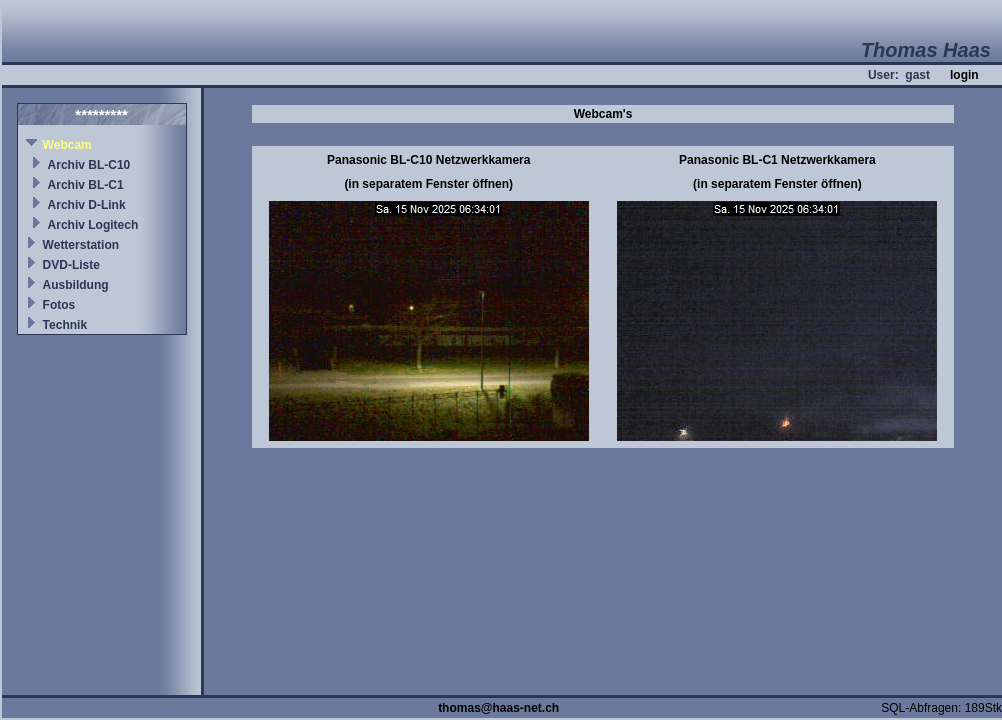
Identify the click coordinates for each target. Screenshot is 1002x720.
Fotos (59, 305)
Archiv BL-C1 (86, 185)
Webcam (67, 145)
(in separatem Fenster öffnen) (428, 184)
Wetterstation (81, 245)
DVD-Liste (71, 265)
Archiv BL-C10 (89, 165)
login (964, 75)
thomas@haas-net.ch (498, 708)
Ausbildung (76, 285)
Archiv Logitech (93, 225)
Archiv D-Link (87, 205)
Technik (65, 325)
